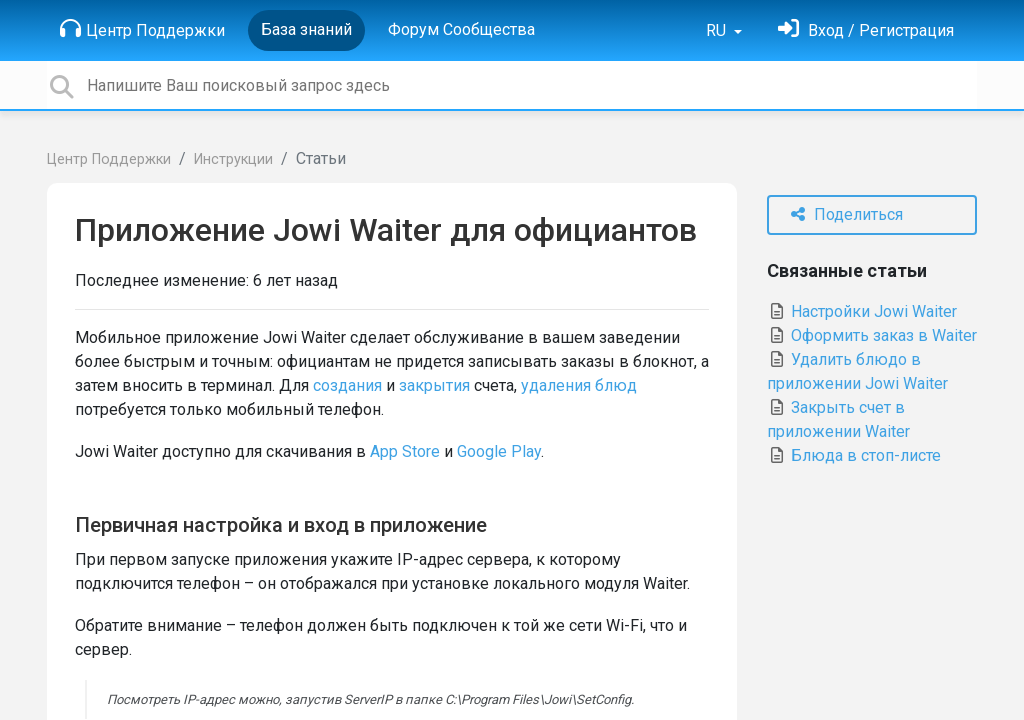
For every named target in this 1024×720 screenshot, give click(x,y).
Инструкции (233, 159)
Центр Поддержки (142, 29)
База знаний (306, 29)
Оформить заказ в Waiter (872, 335)
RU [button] (718, 30)
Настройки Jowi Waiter (862, 311)
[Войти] (866, 30)
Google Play (499, 451)
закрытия (434, 385)
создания (347, 385)
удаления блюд (579, 385)
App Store (405, 451)
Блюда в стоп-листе (854, 455)
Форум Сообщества (461, 29)
